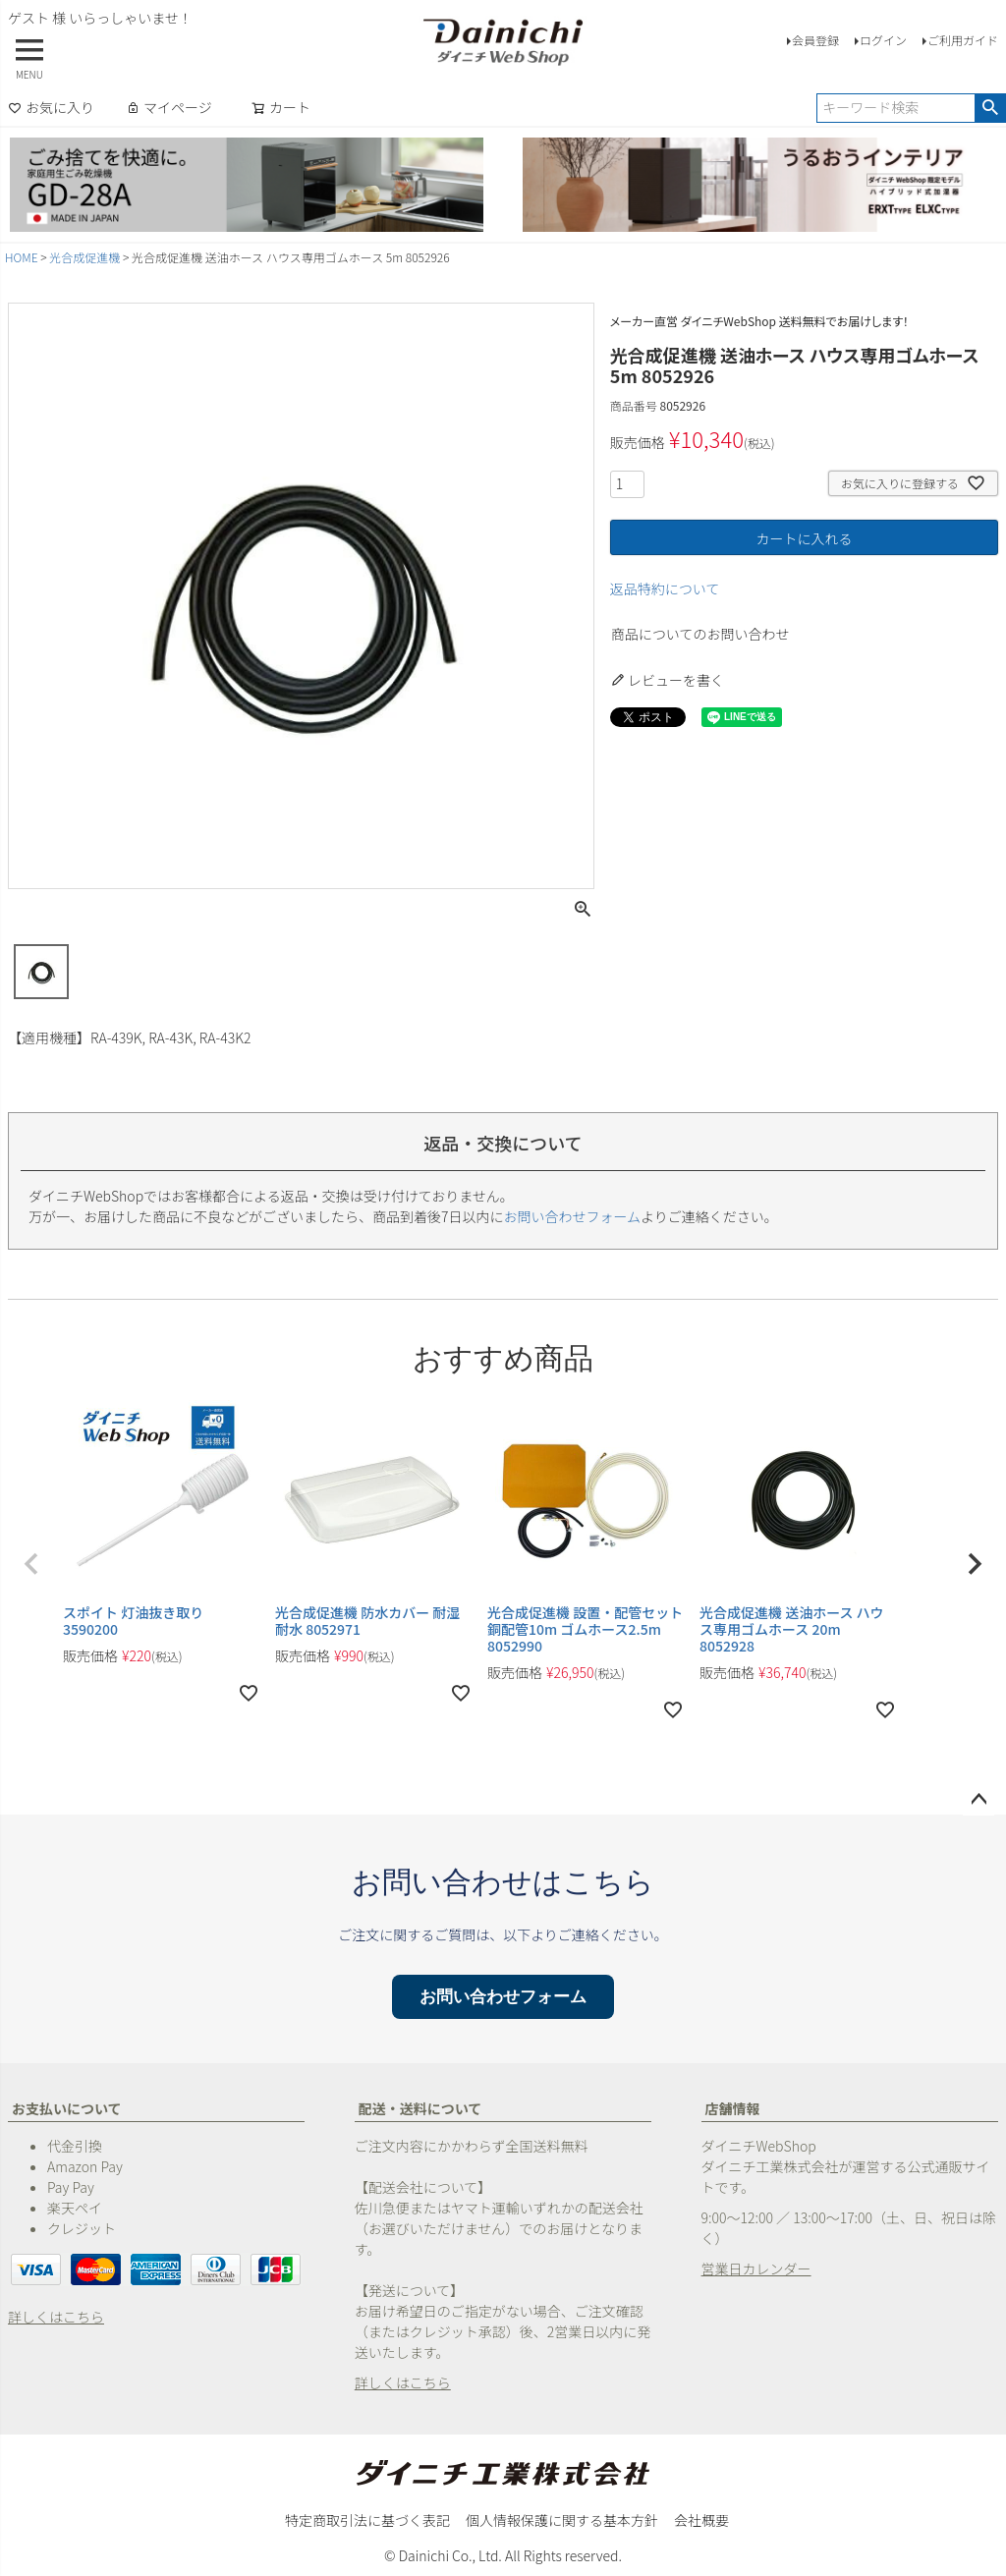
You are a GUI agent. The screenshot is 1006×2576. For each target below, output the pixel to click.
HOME (21, 257)
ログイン (883, 39)
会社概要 (701, 2520)
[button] (31, 1564)
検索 (990, 108)
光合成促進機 (84, 257)
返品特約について (665, 588)
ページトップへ (978, 1800)
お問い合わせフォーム (573, 1216)
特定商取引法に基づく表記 (367, 2520)
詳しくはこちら (56, 2316)
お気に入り (51, 107)
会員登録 (815, 39)
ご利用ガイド (962, 39)
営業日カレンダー (756, 2268)
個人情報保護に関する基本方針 (562, 2520)
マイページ (169, 107)
